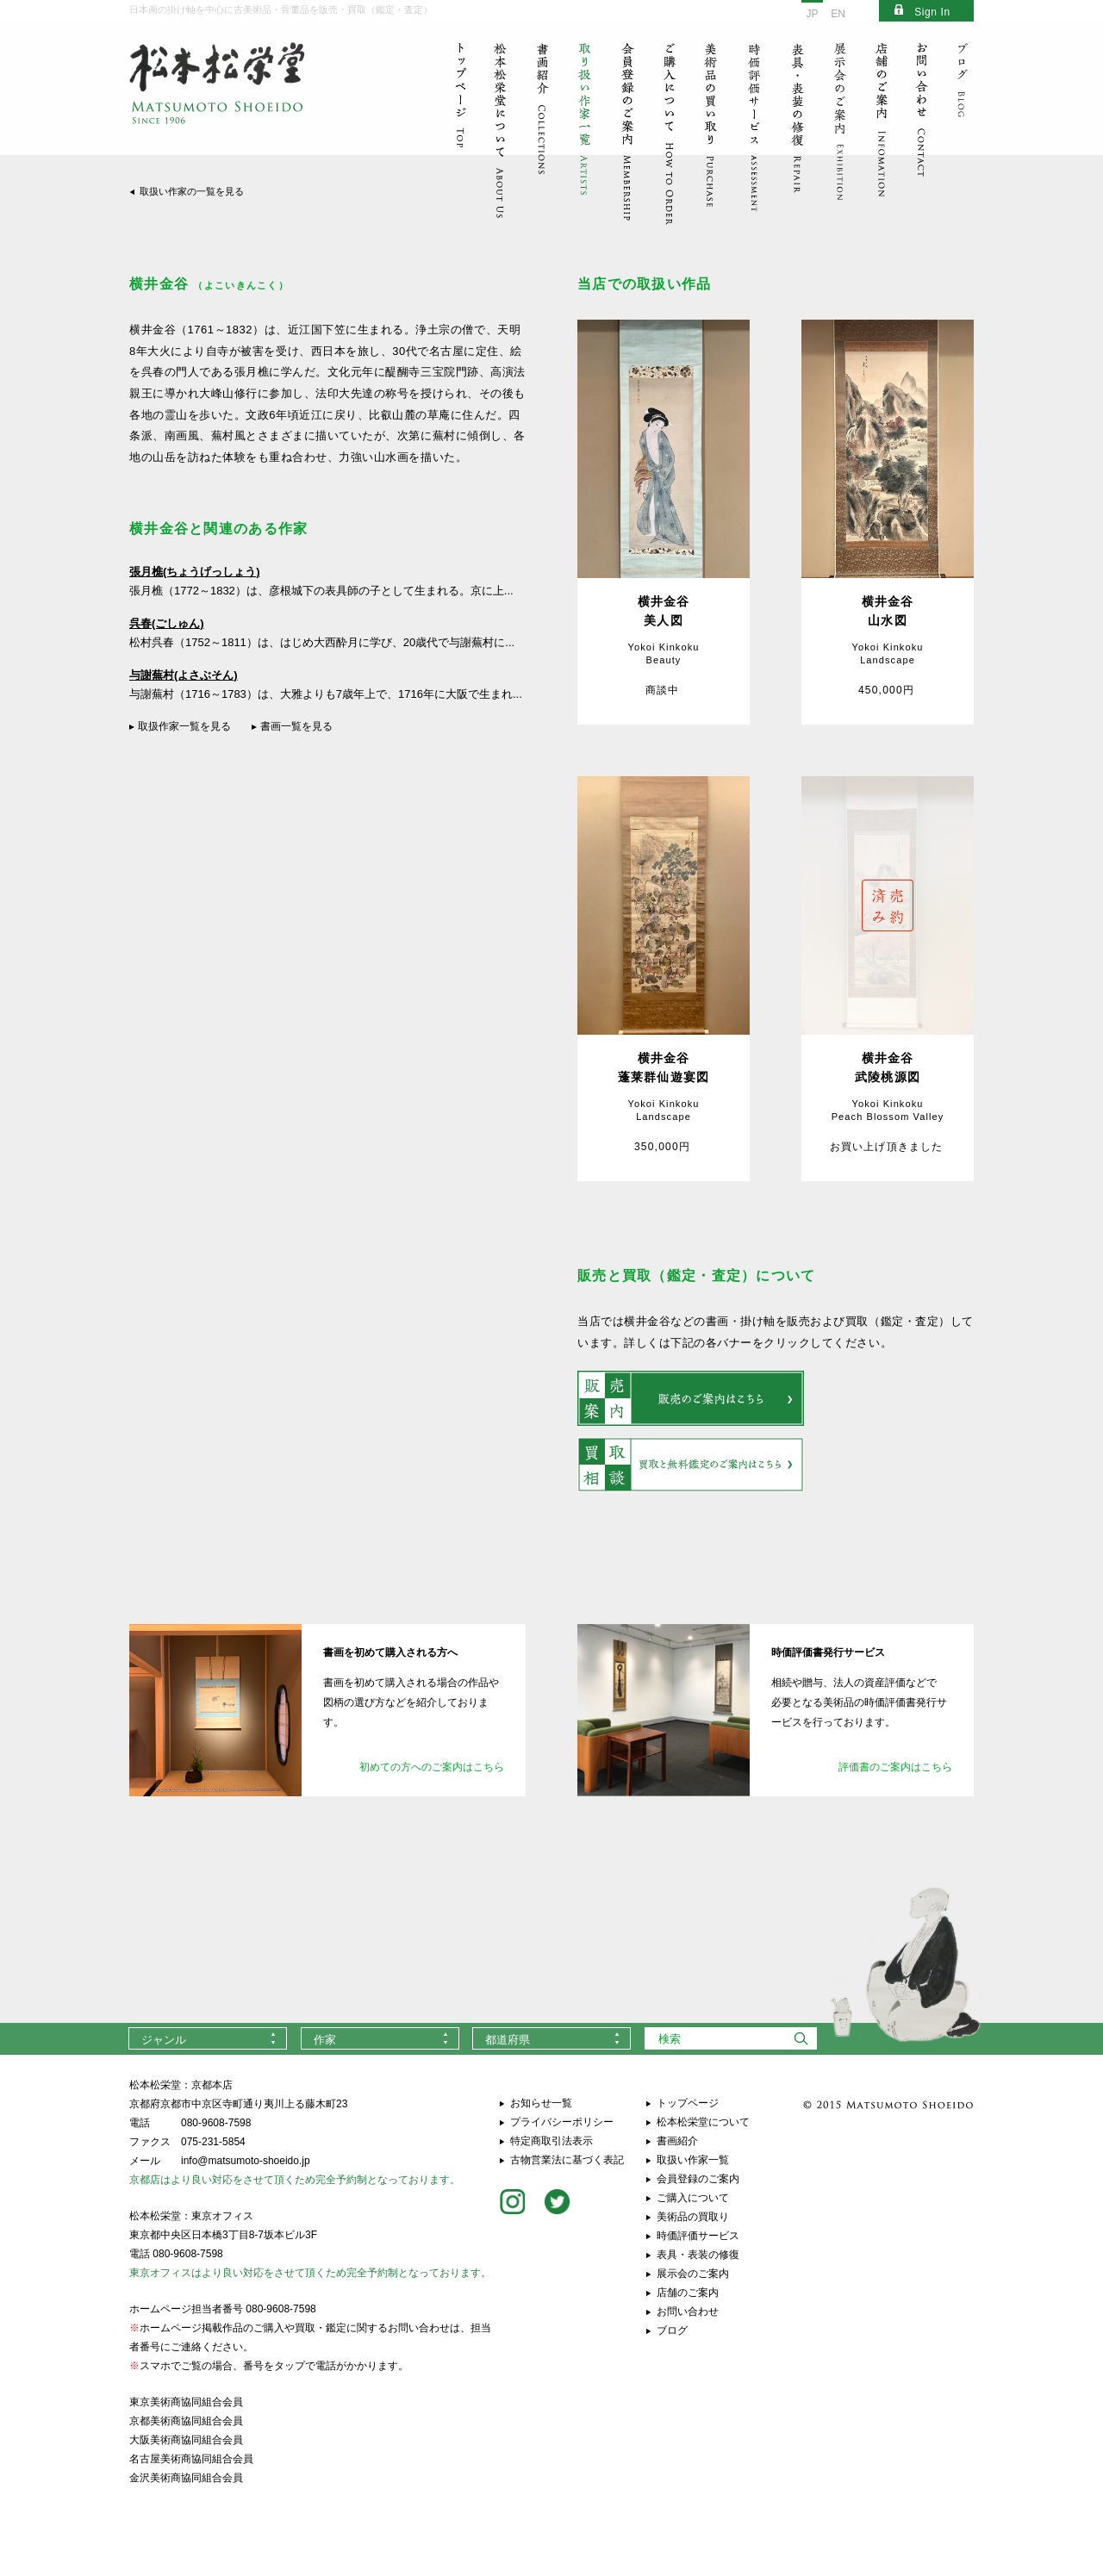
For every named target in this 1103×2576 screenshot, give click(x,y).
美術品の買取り (693, 2217)
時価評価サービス (698, 2236)
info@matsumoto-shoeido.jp (245, 2161)
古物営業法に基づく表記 (567, 2160)
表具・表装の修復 (698, 2255)
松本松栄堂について (703, 2122)
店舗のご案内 (688, 2293)
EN (838, 14)
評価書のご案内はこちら (895, 1767)
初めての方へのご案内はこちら (431, 1767)
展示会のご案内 (693, 2274)
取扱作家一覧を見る (184, 726)
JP (812, 14)
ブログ (672, 2330)
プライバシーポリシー (562, 2122)
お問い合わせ (688, 2311)
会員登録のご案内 (698, 2179)
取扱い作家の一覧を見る (192, 191)
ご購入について (693, 2198)
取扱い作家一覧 (693, 2160)
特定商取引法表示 (551, 2141)
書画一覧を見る (296, 726)
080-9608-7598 (216, 2123)
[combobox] (207, 2038)
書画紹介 (677, 2141)
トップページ (688, 2103)
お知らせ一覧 (541, 2103)
